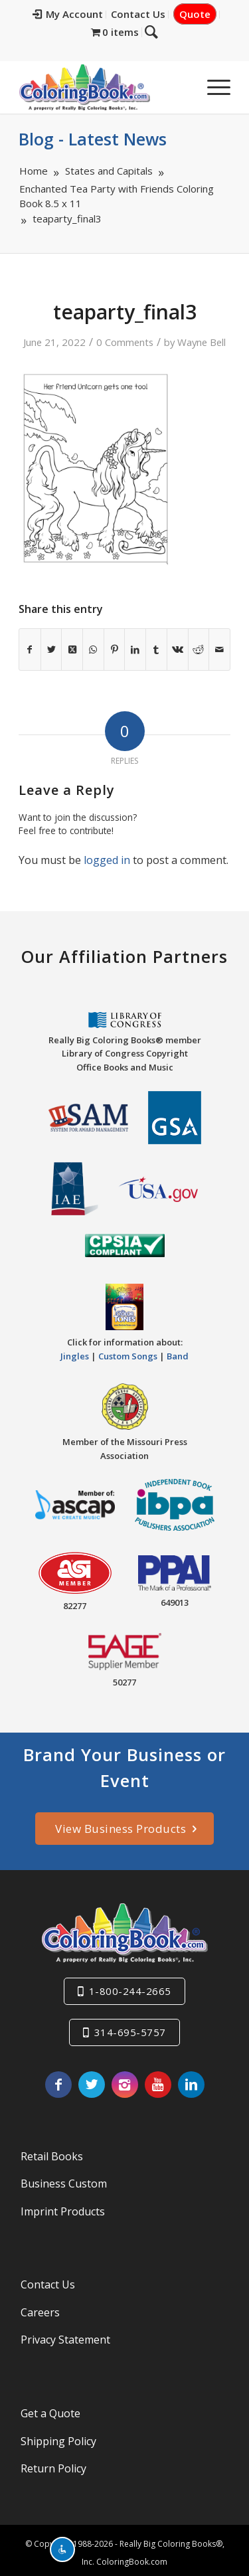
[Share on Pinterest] (114, 649)
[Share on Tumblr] (156, 649)
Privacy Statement (65, 2335)
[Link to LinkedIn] (191, 2079)
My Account (68, 14)
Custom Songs (127, 1351)
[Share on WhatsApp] (93, 649)
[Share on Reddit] (199, 649)
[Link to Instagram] (125, 2079)
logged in (107, 860)
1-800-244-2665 (130, 1985)
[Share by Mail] (219, 649)
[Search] (180, 87)
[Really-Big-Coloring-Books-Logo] (103, 87)
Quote (194, 14)
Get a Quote (50, 2408)
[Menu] (212, 87)
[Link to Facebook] (58, 2079)
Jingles (74, 1351)
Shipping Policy (58, 2436)
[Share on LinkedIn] (135, 649)
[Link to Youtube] (158, 2079)
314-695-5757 (130, 2026)
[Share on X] (51, 649)
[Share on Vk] (177, 649)
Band (178, 1351)
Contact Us (138, 14)
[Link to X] (91, 2079)
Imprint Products (63, 2206)
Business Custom (64, 2179)
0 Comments (124, 342)
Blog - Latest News (93, 139)
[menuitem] (68, 15)
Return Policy (53, 2463)
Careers (40, 2307)
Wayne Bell (201, 342)
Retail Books (52, 2151)
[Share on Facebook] (30, 649)
